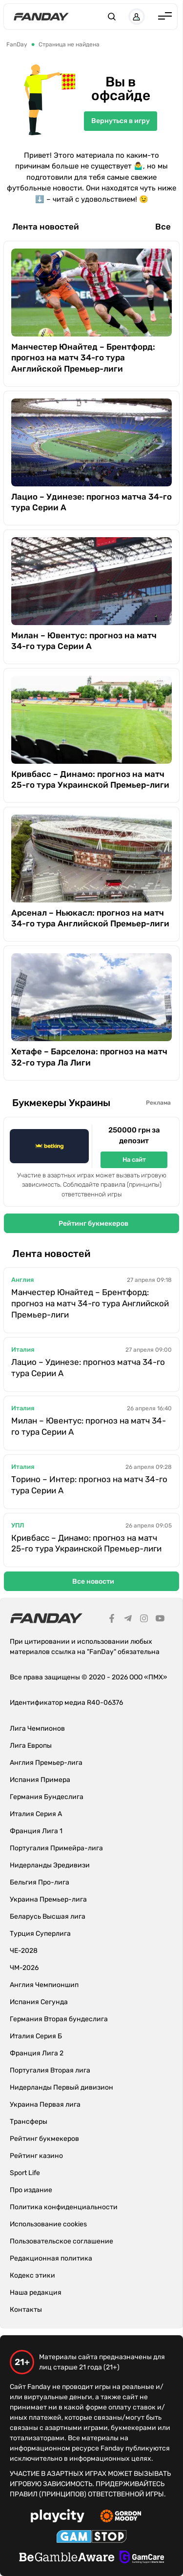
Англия (22, 1279)
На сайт (134, 1159)
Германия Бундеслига (46, 1797)
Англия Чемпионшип (44, 1985)
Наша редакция (35, 2292)
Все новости (93, 1581)
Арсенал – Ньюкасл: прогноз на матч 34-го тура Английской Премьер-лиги (90, 918)
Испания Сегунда (39, 2002)
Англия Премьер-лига (46, 1763)
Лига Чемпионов (37, 1728)
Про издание (31, 2190)
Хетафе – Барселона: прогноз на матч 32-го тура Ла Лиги (89, 1057)
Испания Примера (40, 1780)
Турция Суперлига (40, 1933)
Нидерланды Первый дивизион (61, 2087)
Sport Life (25, 2173)
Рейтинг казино (36, 2156)
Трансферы (28, 2121)
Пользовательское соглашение (61, 2241)
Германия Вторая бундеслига (59, 2019)
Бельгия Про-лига (39, 1882)
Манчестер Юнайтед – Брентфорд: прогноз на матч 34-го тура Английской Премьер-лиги (83, 357)
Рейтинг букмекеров (93, 1223)
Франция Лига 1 (36, 1831)
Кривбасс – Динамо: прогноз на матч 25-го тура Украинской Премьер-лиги (90, 779)
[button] (112, 17)
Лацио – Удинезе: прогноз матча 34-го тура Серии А (91, 502)
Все (163, 226)
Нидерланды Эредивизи (50, 1865)
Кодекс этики (32, 2275)
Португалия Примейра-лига (56, 1848)
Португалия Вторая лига (50, 2070)
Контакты (26, 2309)
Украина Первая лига (45, 2104)
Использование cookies (48, 2224)
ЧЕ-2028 (24, 1951)
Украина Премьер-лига (48, 1899)
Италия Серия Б (36, 2036)
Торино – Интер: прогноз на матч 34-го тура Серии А (89, 1484)
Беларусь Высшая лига (47, 1916)
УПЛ (17, 1525)
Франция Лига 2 (36, 2053)
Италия (22, 1349)
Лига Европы (31, 1745)
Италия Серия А (36, 1814)
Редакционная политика (51, 2258)
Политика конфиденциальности (64, 2207)
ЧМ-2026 (24, 1968)
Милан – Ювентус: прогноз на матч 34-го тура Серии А (84, 640)
